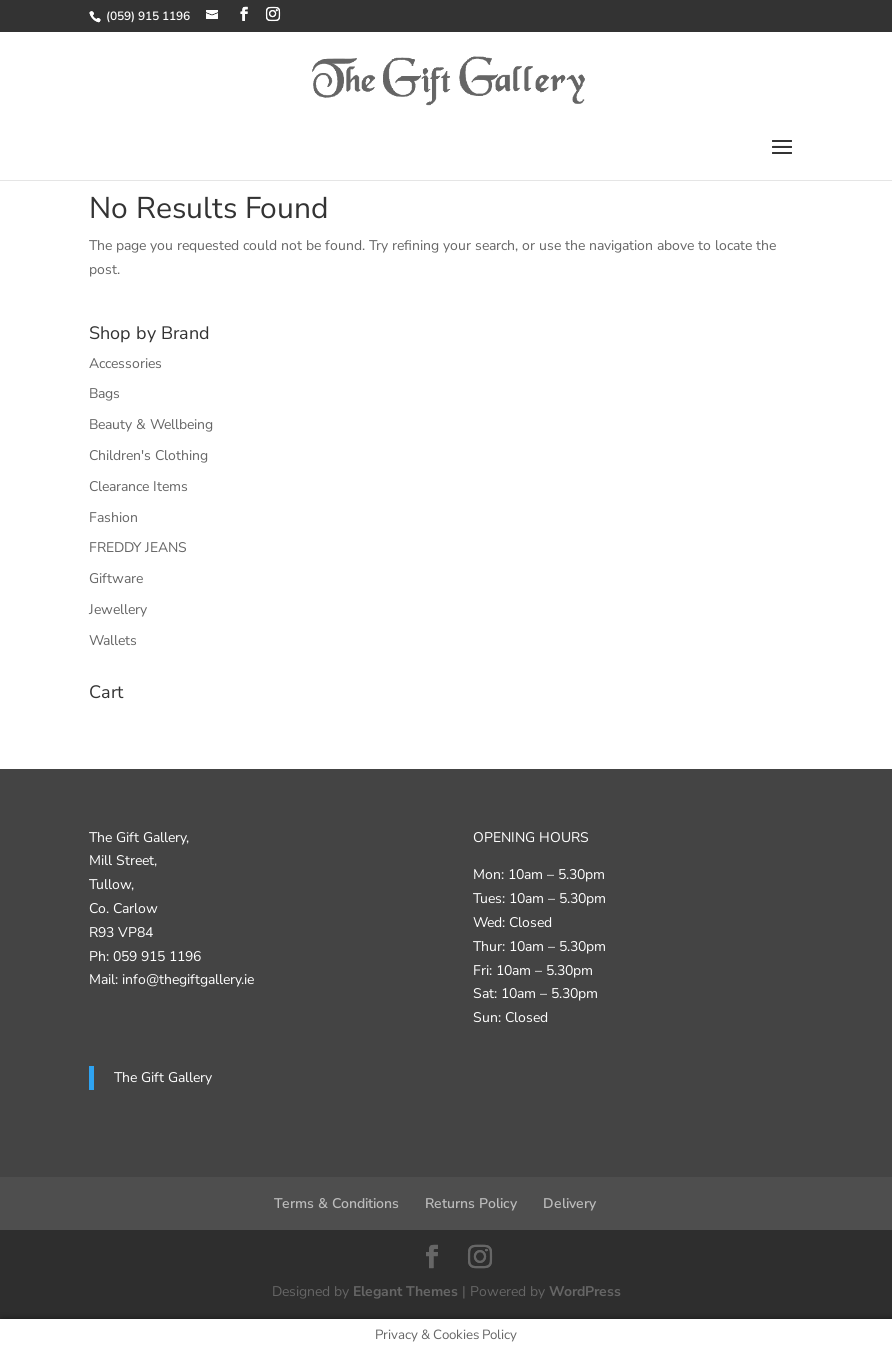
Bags (104, 393)
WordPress (585, 1291)
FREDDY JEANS (138, 547)
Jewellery (118, 609)
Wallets (113, 640)
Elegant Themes (405, 1291)
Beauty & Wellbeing (151, 424)
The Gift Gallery (163, 1077)
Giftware (116, 578)
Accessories (125, 363)
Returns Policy (471, 1203)
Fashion (113, 517)
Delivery (569, 1203)
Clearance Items (138, 486)
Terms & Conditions (336, 1203)
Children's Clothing (148, 455)
